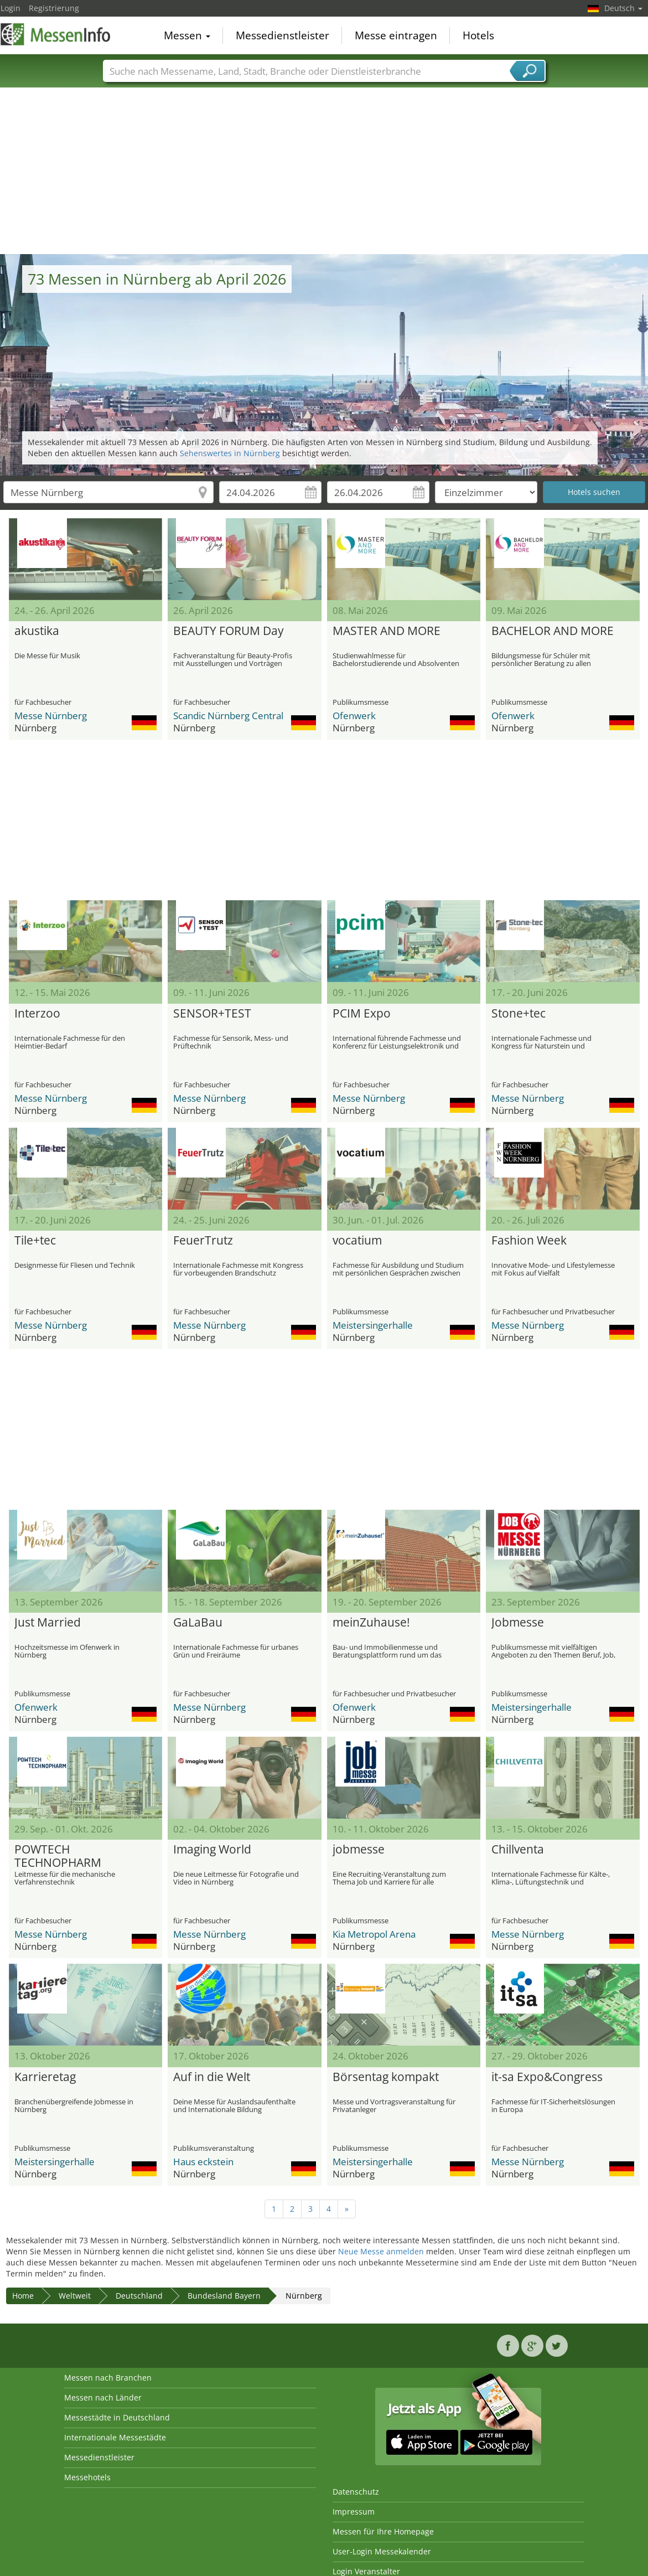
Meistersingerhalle (373, 1325)
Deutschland (139, 2295)
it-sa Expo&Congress (547, 2077)
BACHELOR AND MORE (552, 631)
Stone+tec (518, 1013)
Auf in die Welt (211, 2077)
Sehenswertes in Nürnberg (230, 453)
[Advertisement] (324, 171)
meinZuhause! (371, 1622)
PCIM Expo (362, 1013)
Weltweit (75, 2295)
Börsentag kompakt (386, 2077)
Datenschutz (356, 2491)
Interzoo (37, 1013)
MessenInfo (56, 34)
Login (10, 8)
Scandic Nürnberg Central (228, 715)
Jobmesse (517, 1622)
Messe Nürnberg (50, 715)
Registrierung (54, 8)
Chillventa (517, 1849)
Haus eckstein (203, 2161)
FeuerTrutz (203, 1240)
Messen (187, 35)
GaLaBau (197, 1622)
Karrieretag (45, 2077)
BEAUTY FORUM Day (228, 631)
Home (23, 2295)
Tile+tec (35, 1240)
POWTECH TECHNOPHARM (57, 1856)
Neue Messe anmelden (381, 2251)
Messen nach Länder (103, 2397)
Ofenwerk (354, 715)
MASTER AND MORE (386, 631)
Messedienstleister (282, 35)
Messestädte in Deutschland (117, 2417)
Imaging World (212, 1849)
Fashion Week (529, 1240)
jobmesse (359, 1849)
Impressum (354, 2511)
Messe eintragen (396, 35)
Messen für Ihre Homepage (383, 2531)
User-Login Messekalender (382, 2551)
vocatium (357, 1240)
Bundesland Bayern (224, 2295)
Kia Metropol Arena (374, 1934)
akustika (36, 631)
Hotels (478, 35)
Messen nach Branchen (108, 2377)
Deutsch (623, 8)
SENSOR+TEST (212, 1013)
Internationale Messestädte (115, 2437)
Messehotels (87, 2477)
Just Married (47, 1622)
